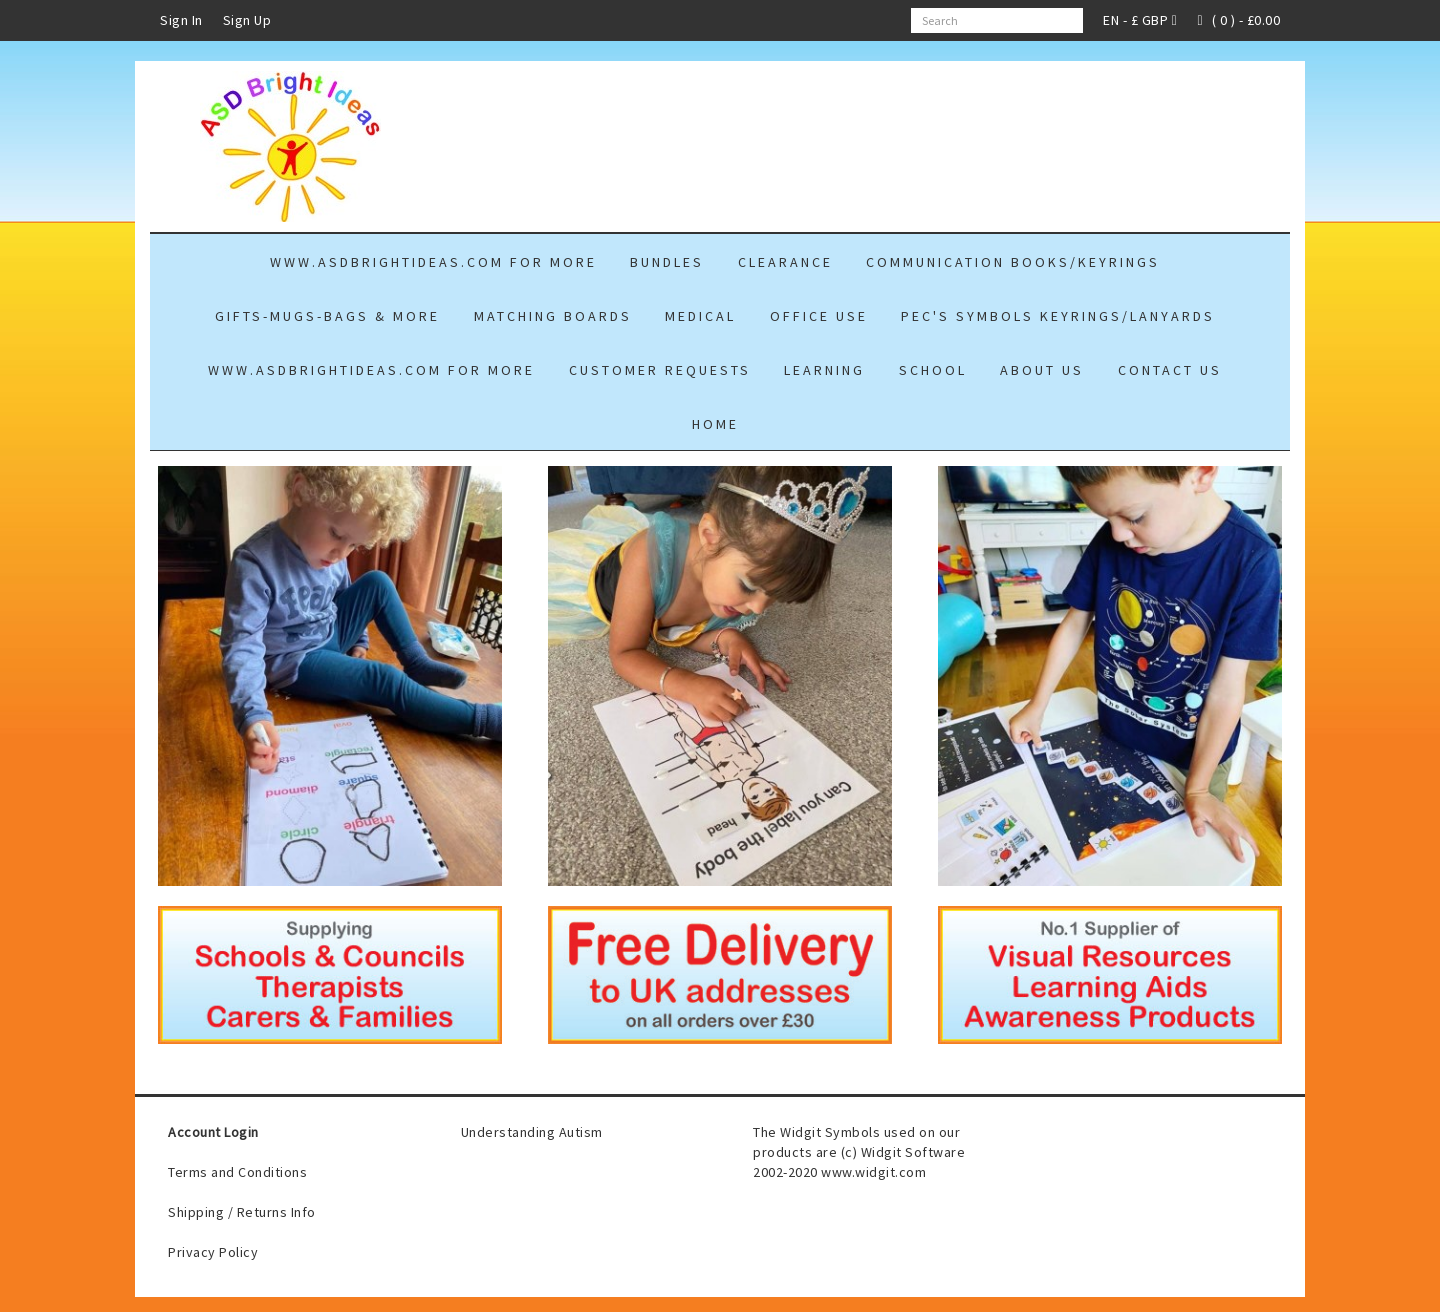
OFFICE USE (819, 316)
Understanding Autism (532, 1132)
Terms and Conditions (237, 1172)
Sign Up (247, 20)
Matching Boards (553, 316)
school (933, 370)
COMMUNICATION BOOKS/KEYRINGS (1013, 262)
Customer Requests (660, 370)
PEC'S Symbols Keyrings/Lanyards (1058, 316)
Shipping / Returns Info (242, 1212)
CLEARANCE (785, 262)
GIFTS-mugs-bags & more (327, 316)
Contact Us (1170, 370)
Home (715, 424)
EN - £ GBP (1140, 20)
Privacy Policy (213, 1252)
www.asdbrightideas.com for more (433, 262)
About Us (1042, 370)
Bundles (667, 262)
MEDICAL (700, 316)
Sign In (181, 20)
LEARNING (824, 370)
